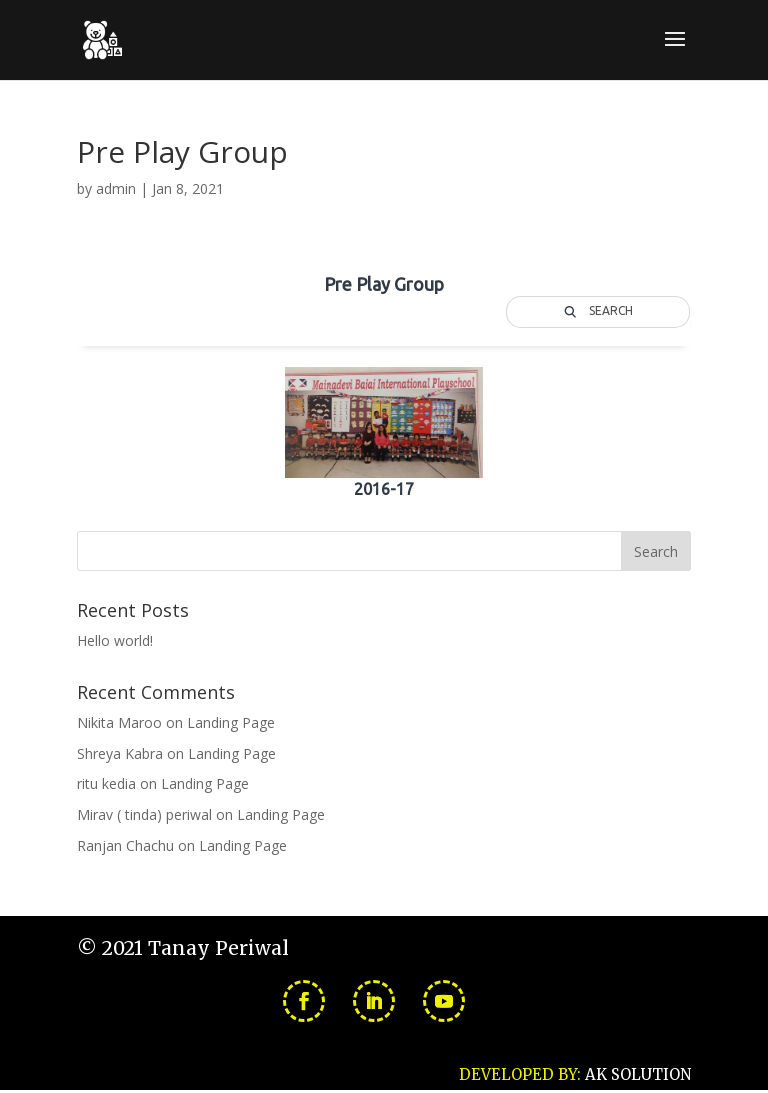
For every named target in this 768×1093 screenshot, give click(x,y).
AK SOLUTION (638, 1074)
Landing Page (231, 722)
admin (116, 188)
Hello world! (115, 640)
